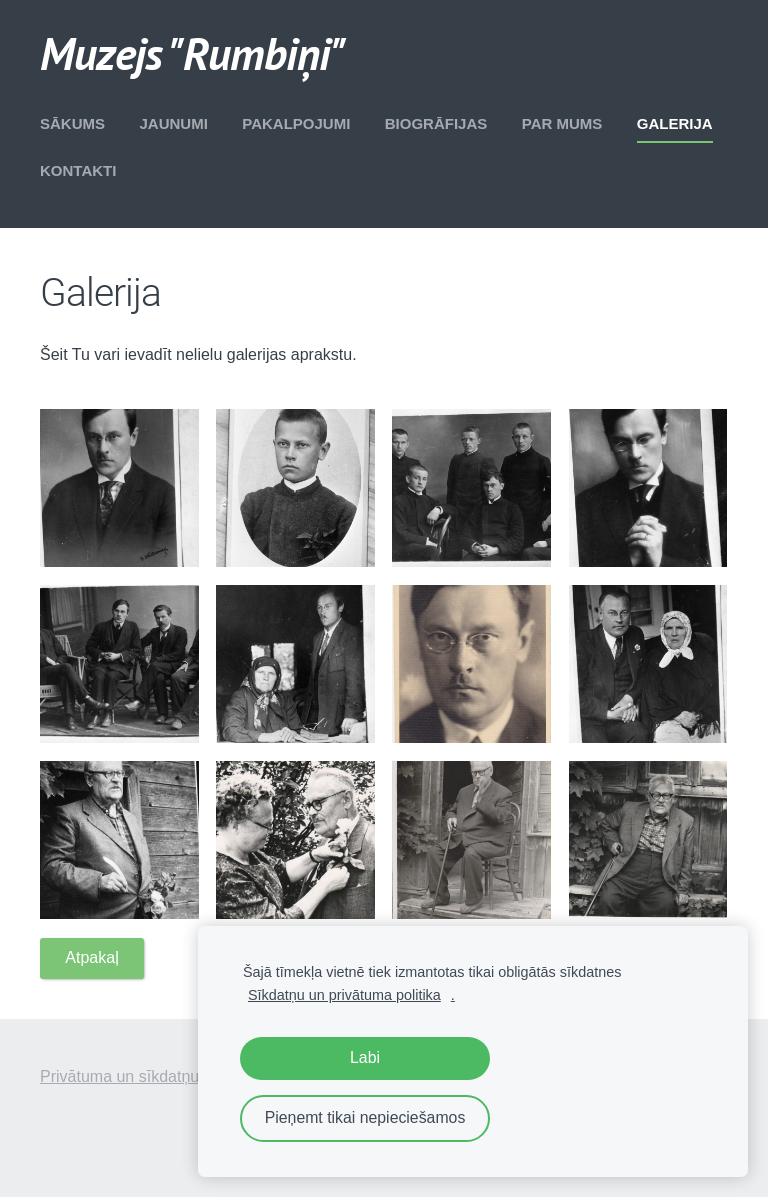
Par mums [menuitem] (562, 123)
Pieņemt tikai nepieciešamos (365, 1117)
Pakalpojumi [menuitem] (296, 123)
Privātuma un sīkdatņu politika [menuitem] (146, 1076)
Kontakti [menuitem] (78, 170)
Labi (365, 1057)
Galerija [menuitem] (675, 123)
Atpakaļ (91, 957)
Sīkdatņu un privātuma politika (344, 995)
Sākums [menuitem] (72, 123)
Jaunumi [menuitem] (173, 123)
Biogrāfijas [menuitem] (436, 123)
